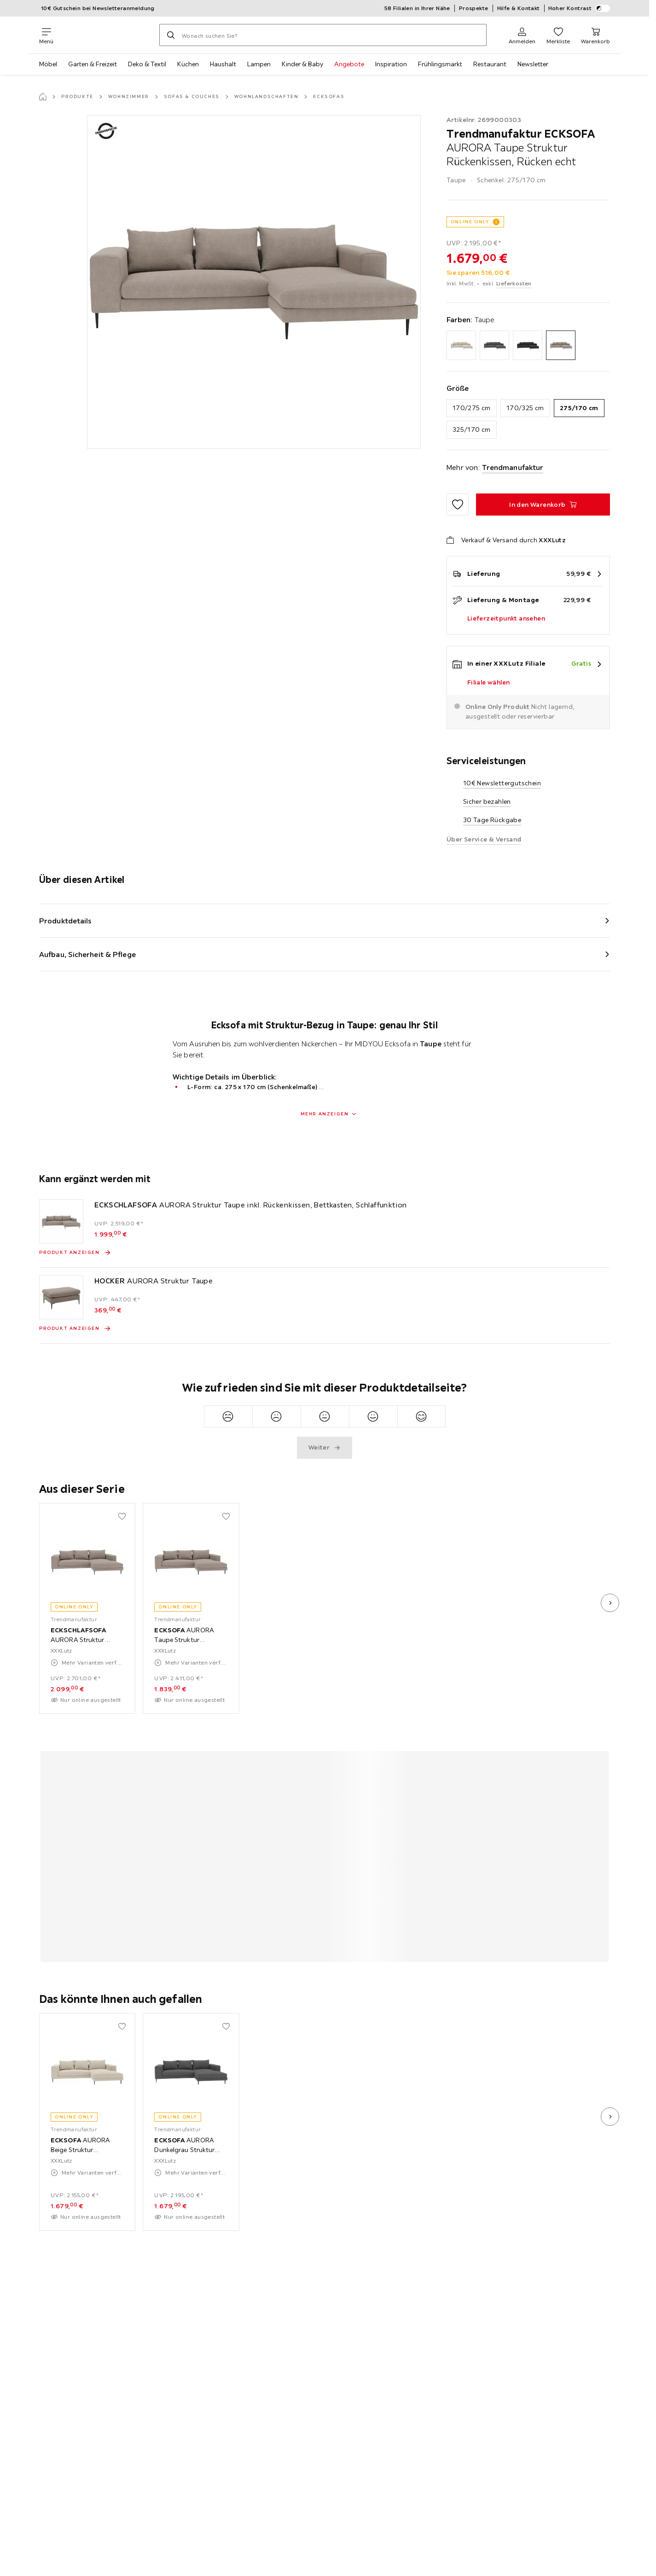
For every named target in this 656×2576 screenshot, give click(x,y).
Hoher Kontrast (579, 8)
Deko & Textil (147, 64)
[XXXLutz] (106, 35)
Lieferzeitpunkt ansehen (506, 618)
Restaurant (489, 64)
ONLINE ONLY (470, 222)
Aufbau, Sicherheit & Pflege (87, 954)
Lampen (259, 64)
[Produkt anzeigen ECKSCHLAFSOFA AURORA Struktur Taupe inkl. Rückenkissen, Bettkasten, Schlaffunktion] (75, 1252)
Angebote (349, 64)
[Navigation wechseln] (46, 35)
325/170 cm (472, 429)
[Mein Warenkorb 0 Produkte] (595, 35)
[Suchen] (171, 35)
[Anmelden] (522, 35)
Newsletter (532, 64)
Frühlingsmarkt (440, 64)
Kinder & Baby (302, 64)
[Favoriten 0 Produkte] (558, 35)
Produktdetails (65, 920)
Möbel (48, 64)
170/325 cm (525, 408)
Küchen (188, 64)
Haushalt (223, 64)
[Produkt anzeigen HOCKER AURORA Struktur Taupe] (75, 1328)
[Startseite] (42, 96)
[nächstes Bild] (610, 1603)
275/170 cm (579, 408)
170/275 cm (472, 408)
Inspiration (391, 64)
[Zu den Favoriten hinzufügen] (458, 504)
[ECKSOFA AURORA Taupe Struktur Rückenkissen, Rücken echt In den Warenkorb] (543, 504)
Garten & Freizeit (92, 64)
